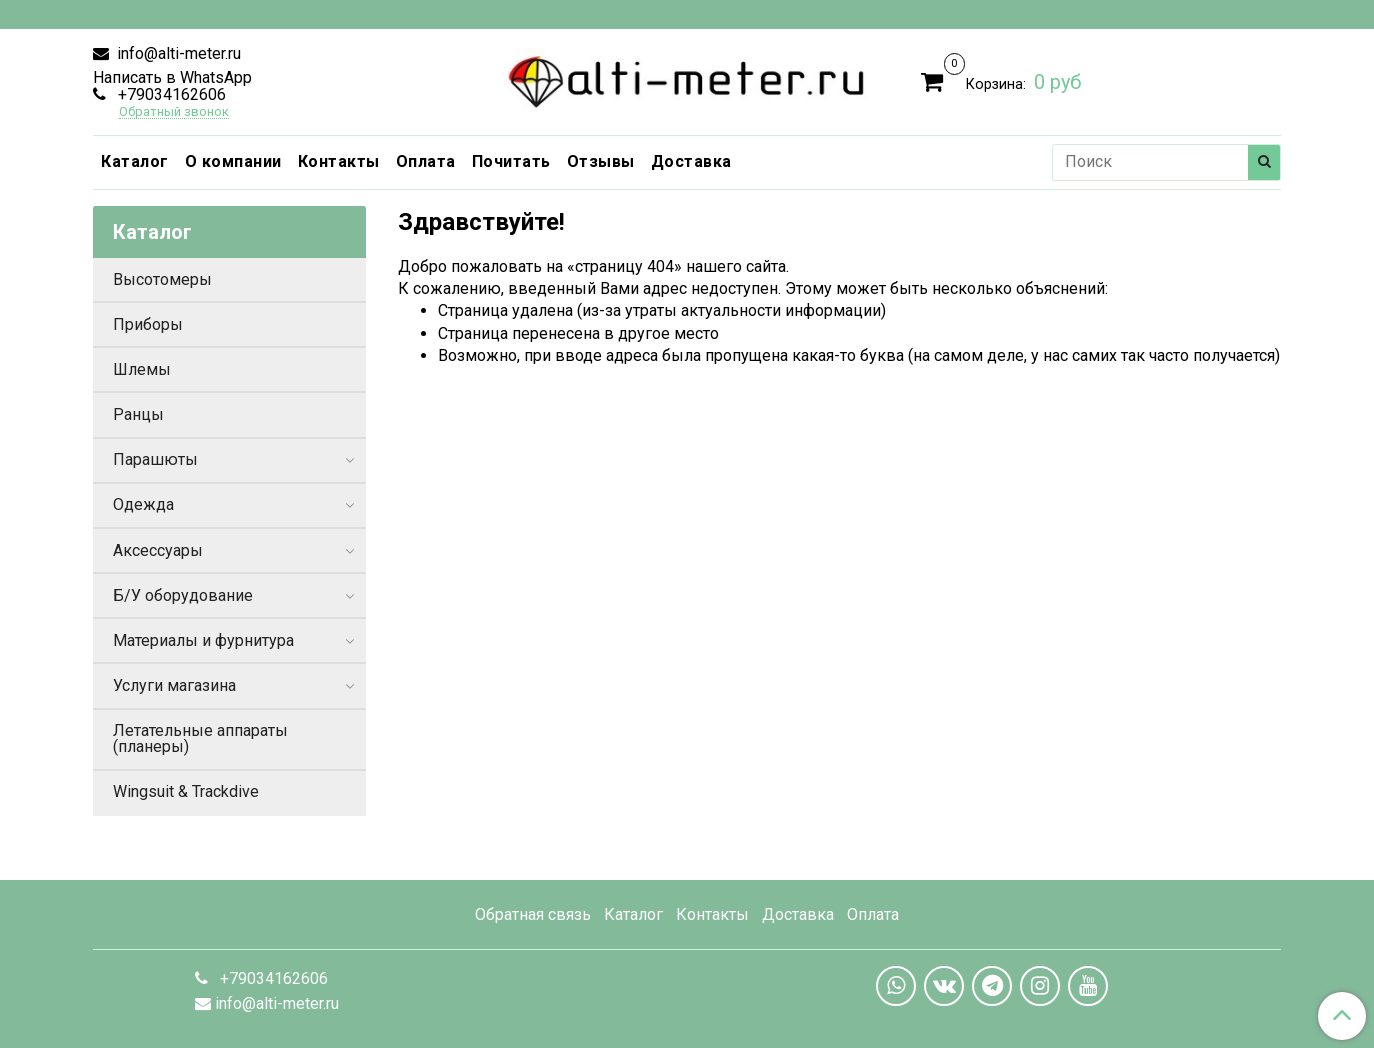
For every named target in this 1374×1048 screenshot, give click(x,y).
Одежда (143, 504)
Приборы (148, 324)
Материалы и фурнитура (203, 640)
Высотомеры (162, 279)
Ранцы (138, 414)
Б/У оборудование (183, 595)
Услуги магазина (174, 685)
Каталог (135, 161)
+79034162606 (170, 94)
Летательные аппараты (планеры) (200, 738)
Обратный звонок (174, 112)
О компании (233, 161)
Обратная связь (533, 914)
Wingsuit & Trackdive (186, 791)
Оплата (426, 161)
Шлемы (142, 369)
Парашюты (155, 459)
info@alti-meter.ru (177, 53)
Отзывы (601, 161)
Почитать (511, 161)
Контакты (339, 161)
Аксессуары (158, 550)
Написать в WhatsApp (172, 77)
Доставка (691, 161)
